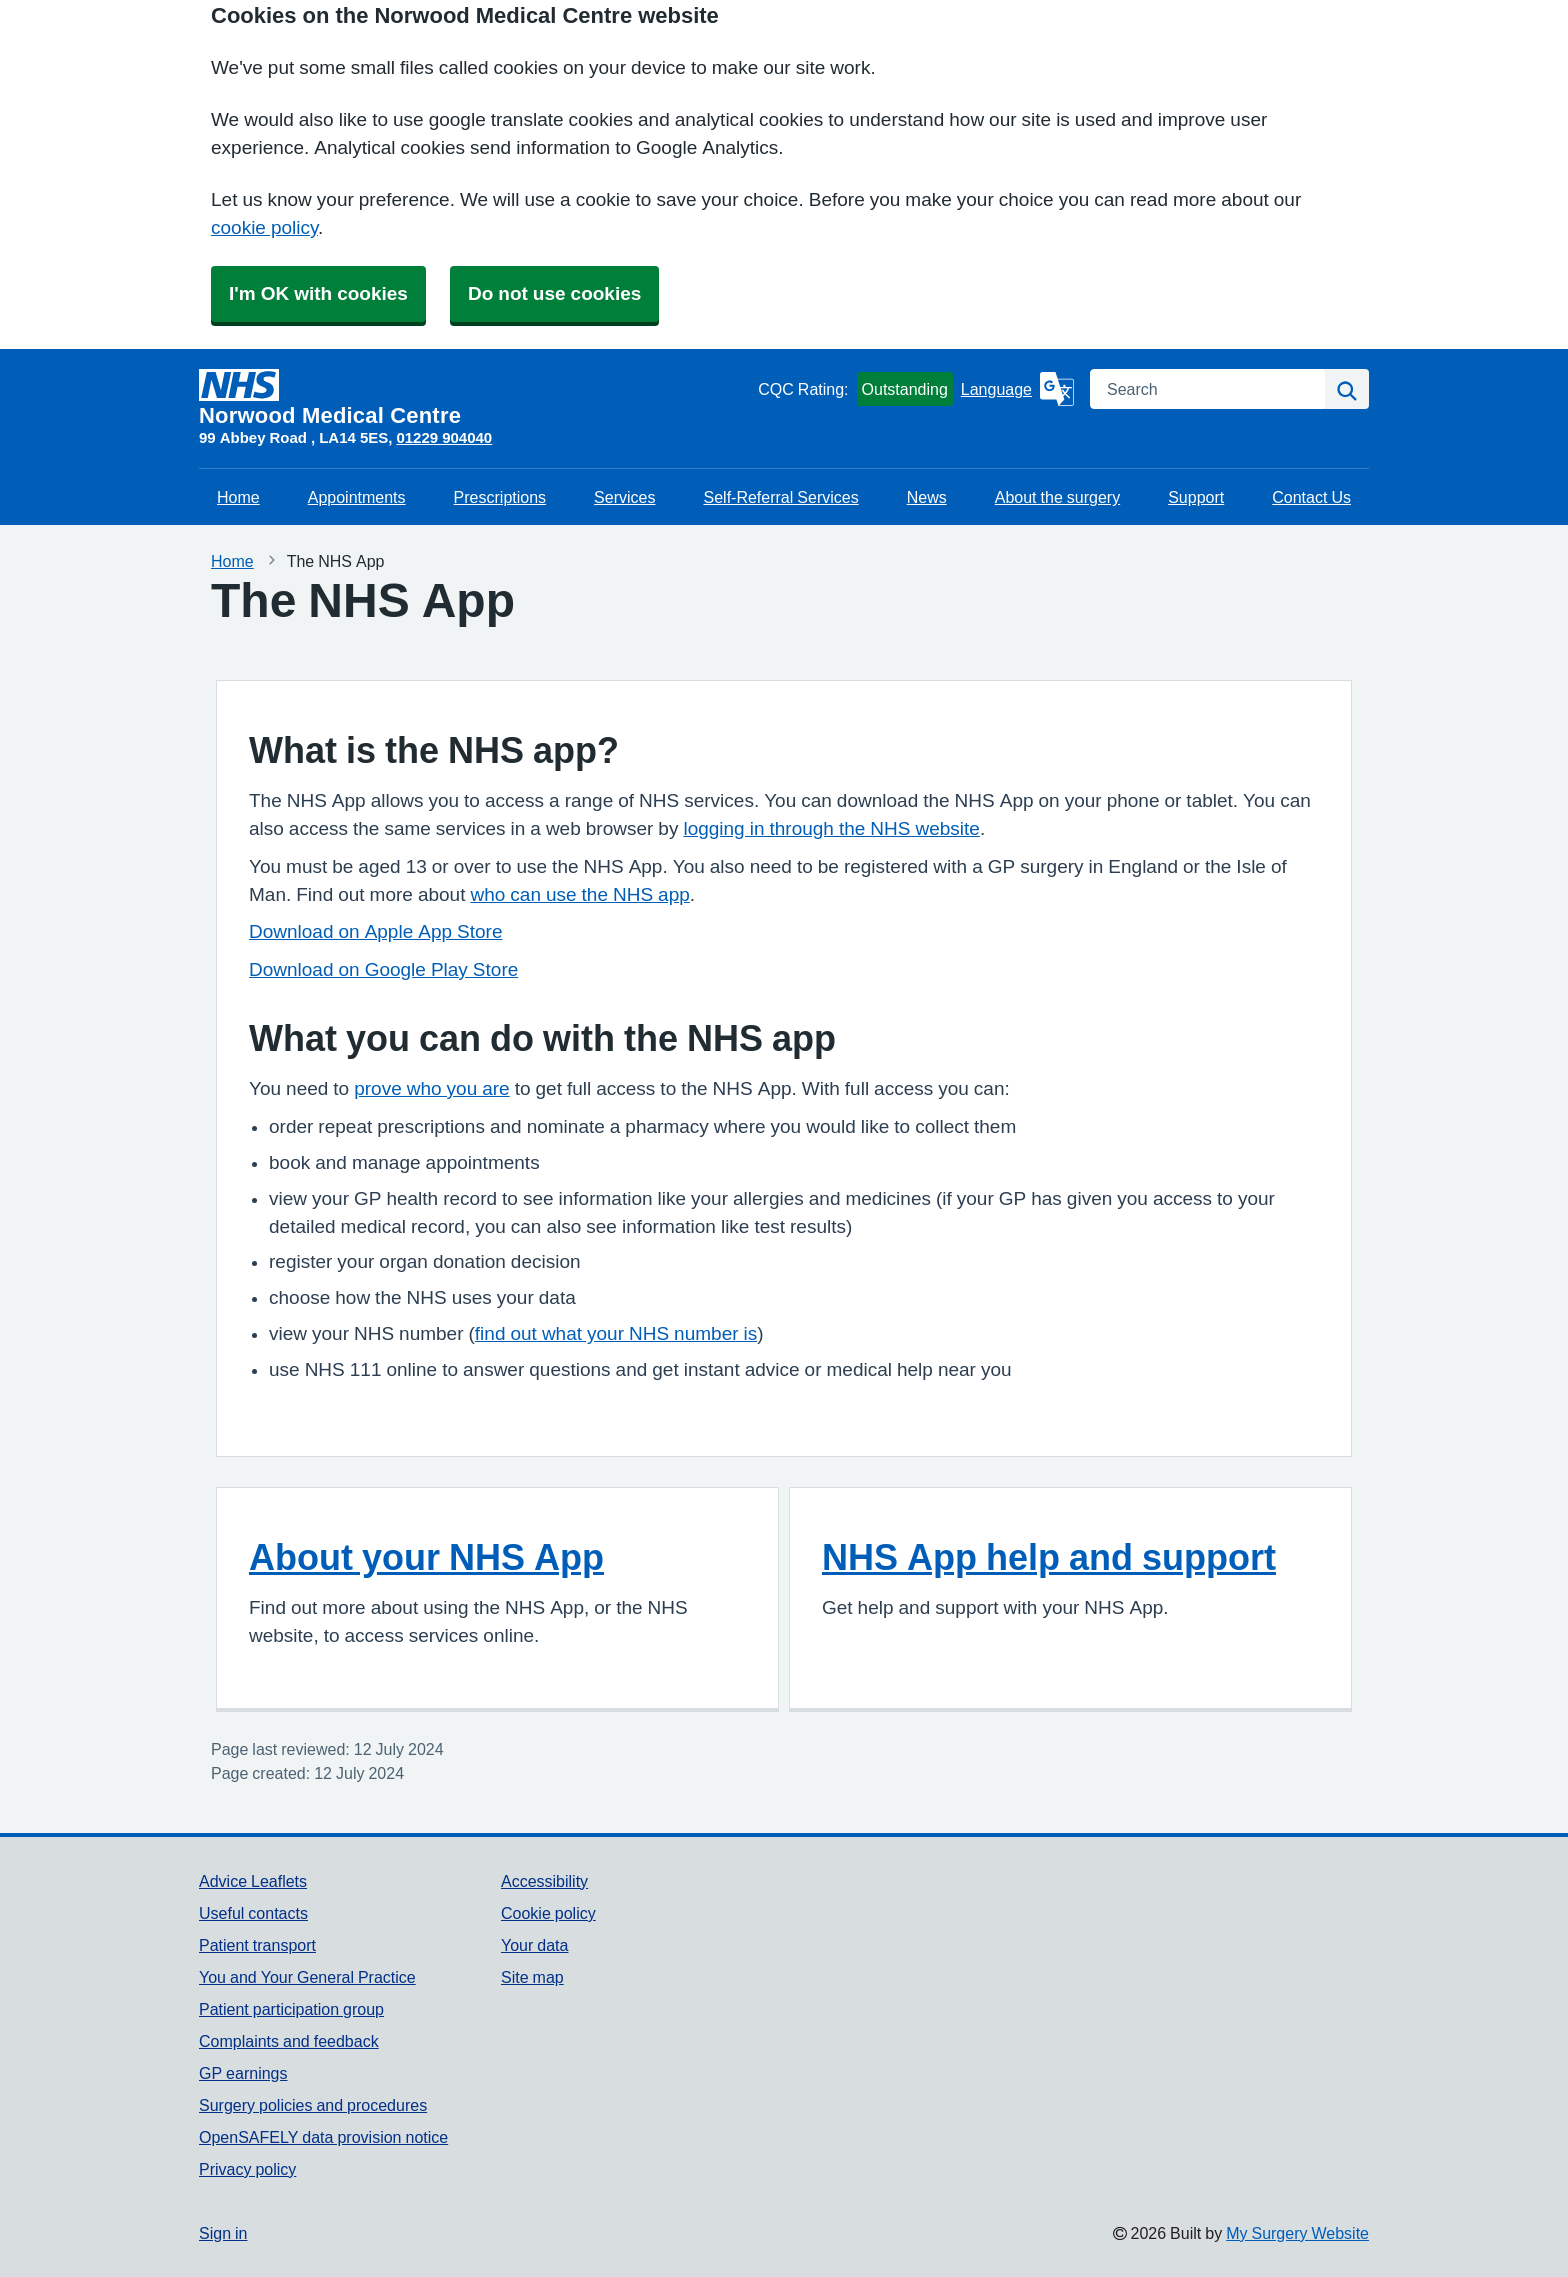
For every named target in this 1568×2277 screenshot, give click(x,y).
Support (1196, 497)
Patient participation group (291, 2009)
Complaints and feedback (289, 2041)
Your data (534, 1945)
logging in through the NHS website (831, 828)
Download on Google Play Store (383, 969)
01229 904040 (444, 437)
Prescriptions (500, 497)
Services (624, 497)
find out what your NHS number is (616, 1333)
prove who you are (431, 1088)
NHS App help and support (1049, 1557)
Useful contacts (253, 1913)
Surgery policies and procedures (313, 2105)
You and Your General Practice (307, 1977)
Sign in (223, 2233)
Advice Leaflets (253, 1881)
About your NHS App (426, 1557)
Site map (532, 1977)
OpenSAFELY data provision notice (323, 2137)
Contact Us (1311, 497)
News (927, 497)
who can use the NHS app (579, 894)
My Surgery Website (1297, 2233)
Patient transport (257, 1945)
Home (238, 497)
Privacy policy (247, 2169)
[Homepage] (474, 398)
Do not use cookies (554, 293)
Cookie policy (548, 1913)
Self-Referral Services (781, 497)
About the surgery (1057, 497)
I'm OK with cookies (318, 293)
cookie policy (264, 227)
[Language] (1017, 389)
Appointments (357, 497)
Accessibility (544, 1881)
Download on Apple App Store (375, 931)
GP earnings (243, 2073)
